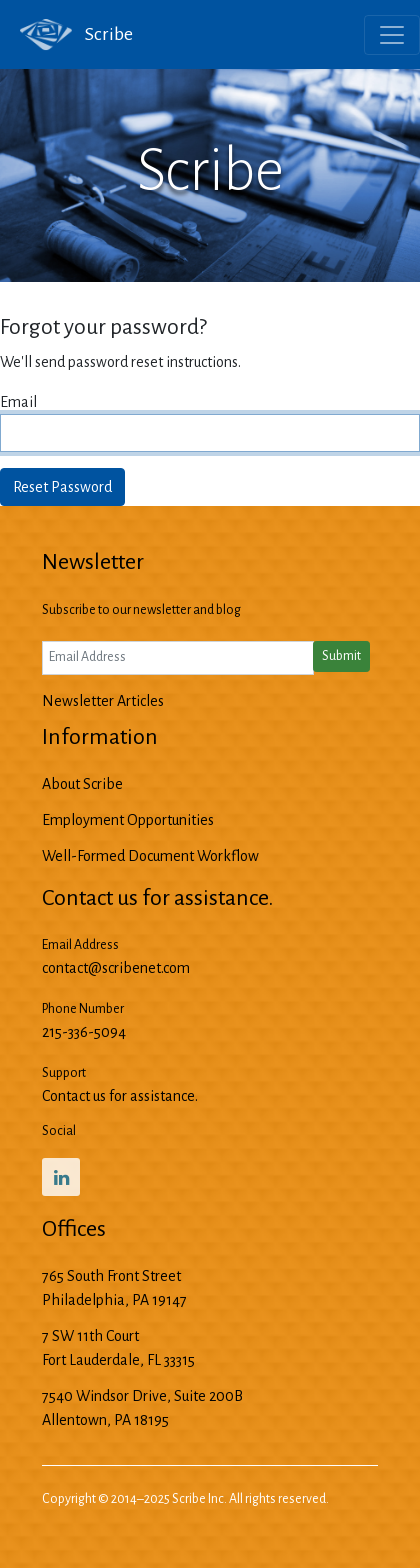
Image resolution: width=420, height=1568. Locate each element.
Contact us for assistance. (120, 1096)
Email (18, 402)
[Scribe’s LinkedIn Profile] (61, 1177)
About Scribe (82, 784)
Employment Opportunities (128, 820)
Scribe (66, 35)
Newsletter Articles (103, 701)
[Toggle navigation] (392, 35)
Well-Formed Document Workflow (150, 856)
